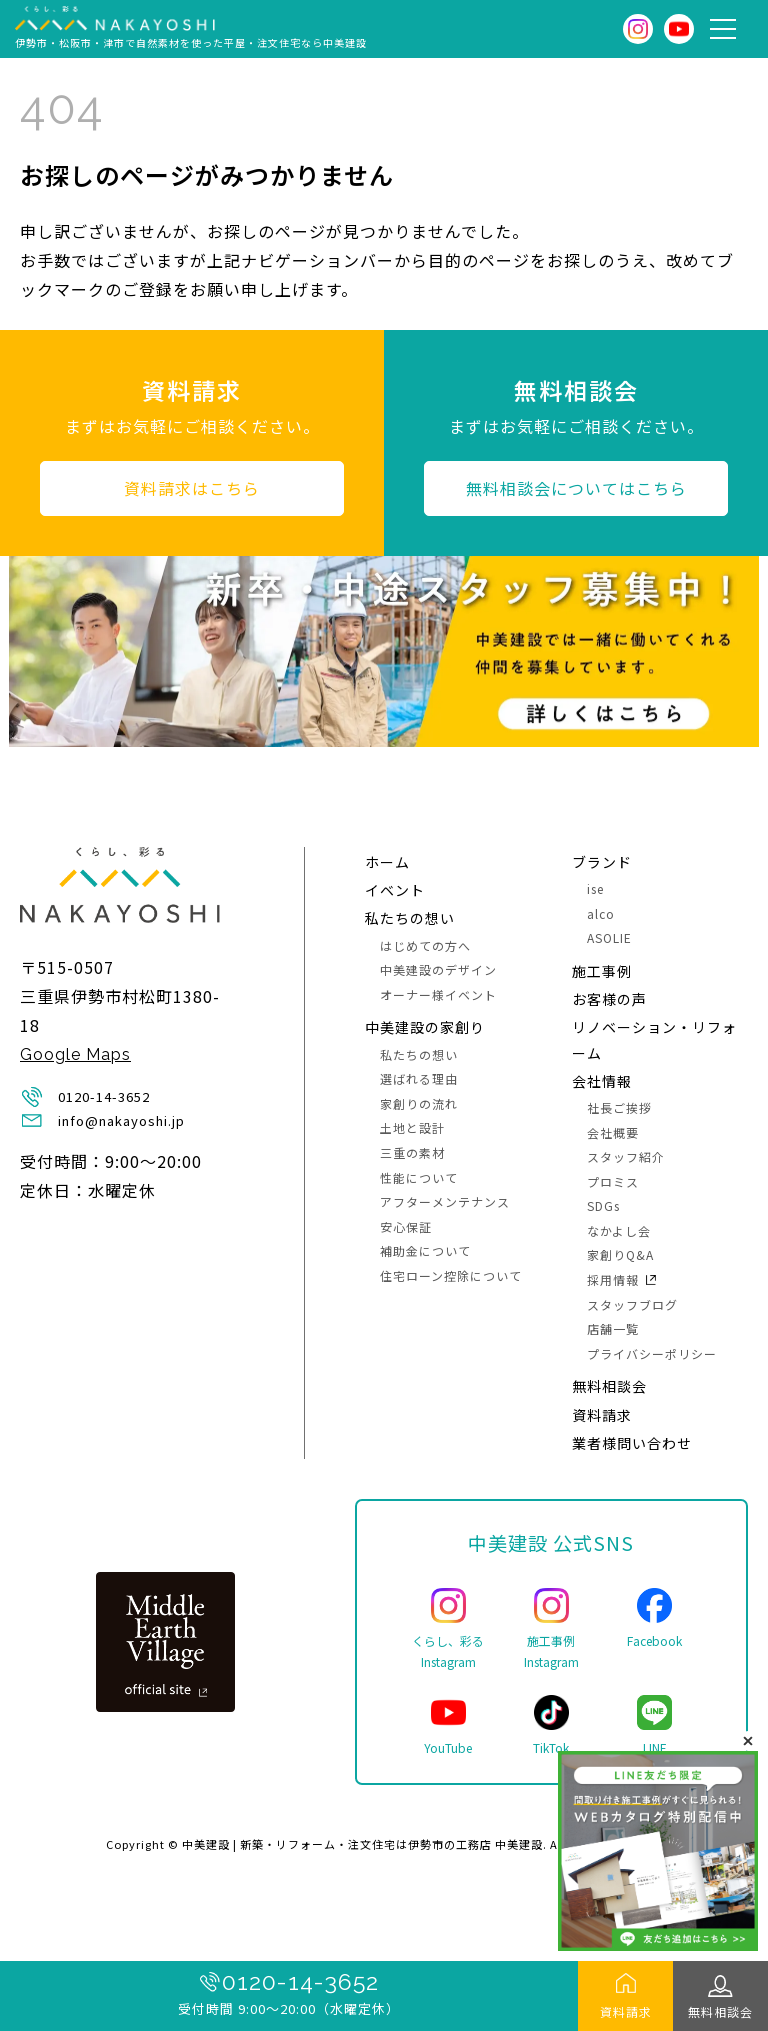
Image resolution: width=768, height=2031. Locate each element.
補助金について (425, 1250)
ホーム (387, 862)
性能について (419, 1177)
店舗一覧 (613, 1328)
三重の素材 (412, 1152)
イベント (395, 890)
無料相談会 (720, 2011)
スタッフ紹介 (626, 1156)
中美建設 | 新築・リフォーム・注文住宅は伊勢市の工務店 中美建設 (362, 1844)
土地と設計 (412, 1127)
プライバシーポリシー (652, 1353)
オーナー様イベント (438, 994)
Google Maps (75, 1054)
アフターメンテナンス (445, 1201)
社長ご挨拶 (619, 1107)
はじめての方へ (425, 945)
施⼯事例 (602, 971)
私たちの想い (410, 918)
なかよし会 (619, 1230)
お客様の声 (609, 999)
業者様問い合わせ (632, 1443)
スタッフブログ (632, 1304)
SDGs (603, 1205)
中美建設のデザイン (438, 969)
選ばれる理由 (419, 1078)
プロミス (613, 1181)
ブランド (602, 862)
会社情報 (602, 1081)
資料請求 (626, 2011)
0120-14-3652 (300, 1981)
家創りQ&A (620, 1254)
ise (595, 888)
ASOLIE (609, 937)
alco (601, 913)
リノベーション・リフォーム (654, 1039)
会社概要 (613, 1132)
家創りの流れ (419, 1103)
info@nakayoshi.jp (121, 1120)
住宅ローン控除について (451, 1275)
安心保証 (406, 1226)
